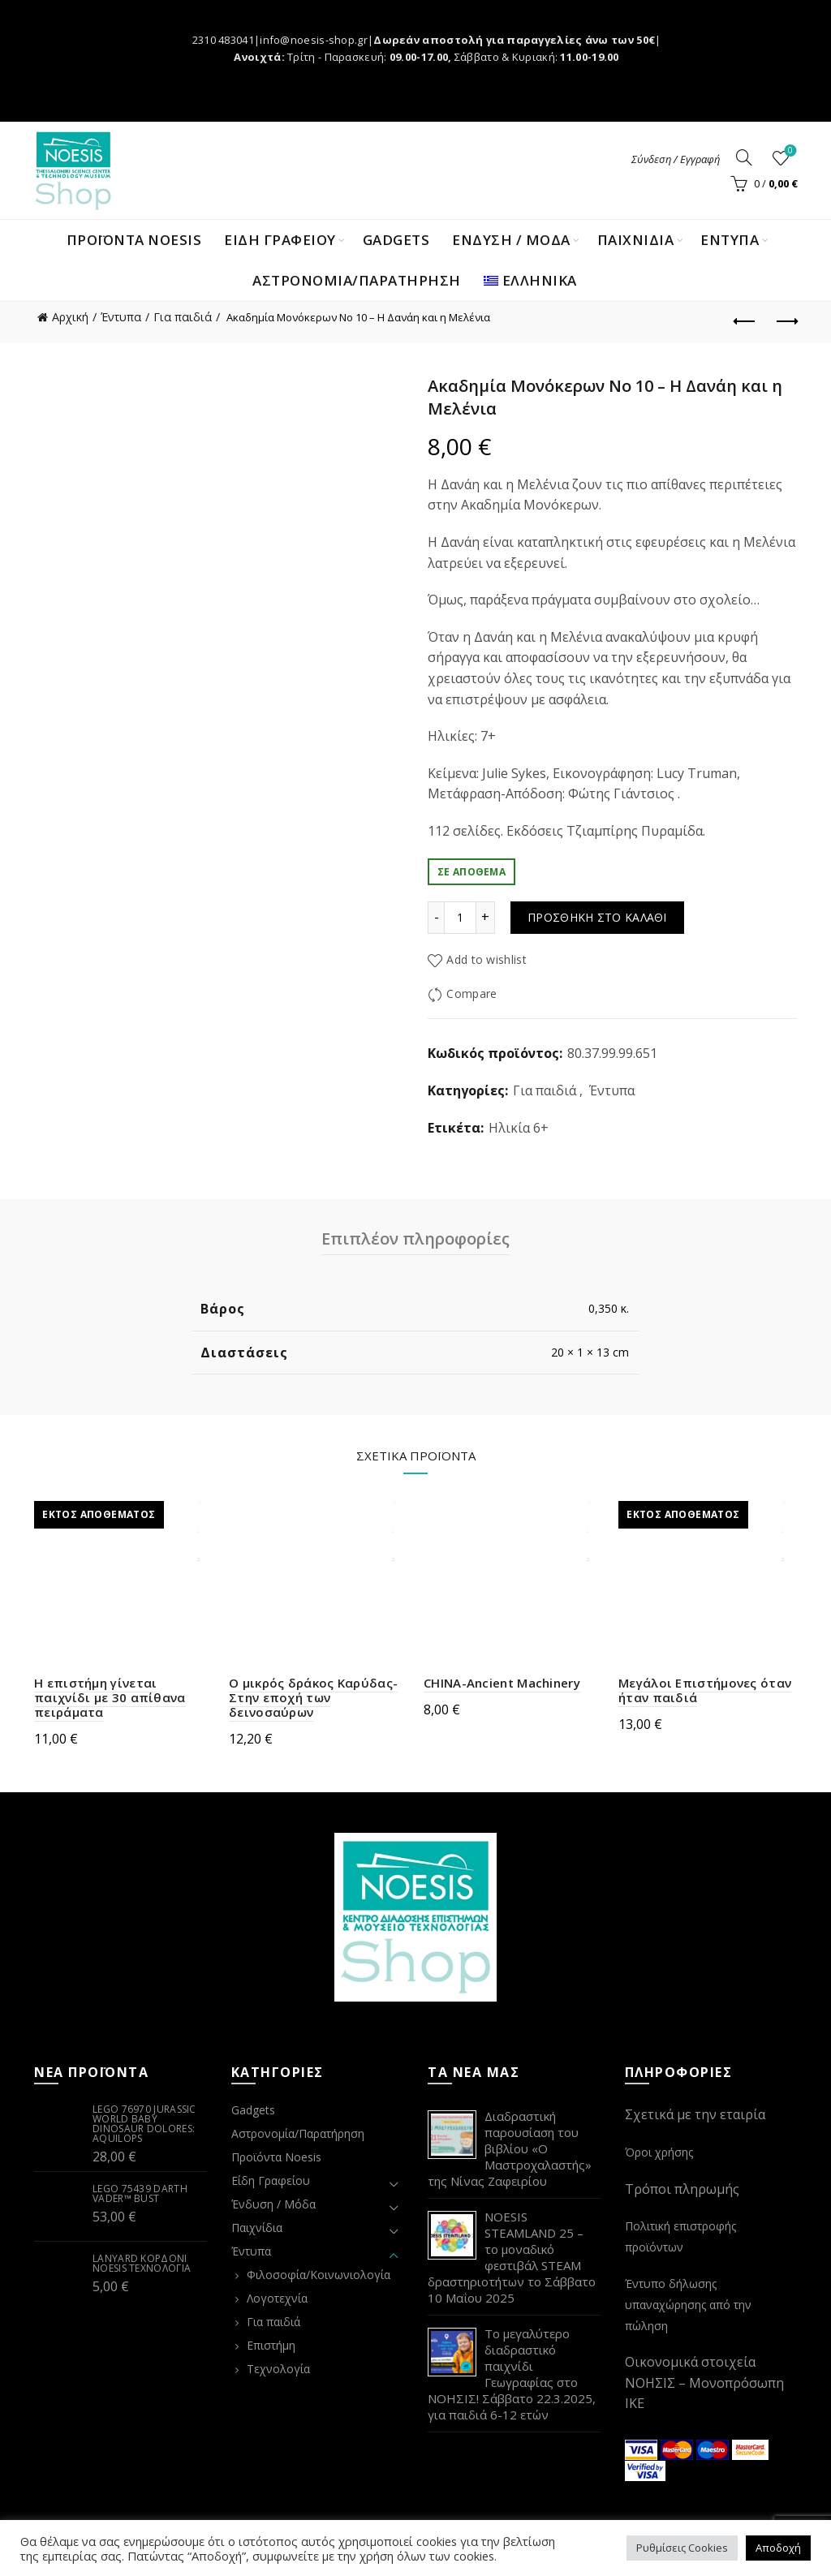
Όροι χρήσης (659, 2152)
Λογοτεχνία (277, 2298)
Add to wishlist (486, 959)
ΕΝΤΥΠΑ (729, 239)
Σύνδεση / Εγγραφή (675, 159)
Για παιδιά (182, 317)
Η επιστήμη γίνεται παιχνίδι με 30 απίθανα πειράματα (110, 1697)
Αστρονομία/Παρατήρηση (356, 280)
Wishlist (789, 151)
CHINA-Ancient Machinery (502, 1683)
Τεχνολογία (278, 2368)
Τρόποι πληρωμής (682, 2189)
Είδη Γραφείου (270, 2180)
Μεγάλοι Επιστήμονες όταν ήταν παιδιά (704, 1690)
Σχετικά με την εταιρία (695, 2114)
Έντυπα (121, 317)
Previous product (745, 321)
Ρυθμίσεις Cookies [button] (682, 2547)
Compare (471, 994)
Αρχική (70, 317)
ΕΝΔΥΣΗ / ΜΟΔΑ (511, 239)
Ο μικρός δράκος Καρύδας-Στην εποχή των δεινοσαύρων (313, 1697)
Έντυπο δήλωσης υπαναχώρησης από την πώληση (688, 2304)
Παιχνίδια (256, 2227)
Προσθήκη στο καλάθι (597, 917)
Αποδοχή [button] (778, 2547)
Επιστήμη (271, 2345)
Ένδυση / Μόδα (273, 2204)
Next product (786, 321)
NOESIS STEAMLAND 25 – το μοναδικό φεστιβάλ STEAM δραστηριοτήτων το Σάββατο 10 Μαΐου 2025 (512, 2257)
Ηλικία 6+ (519, 1128)
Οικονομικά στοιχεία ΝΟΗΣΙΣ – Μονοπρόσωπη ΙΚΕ (704, 2382)
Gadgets (396, 239)
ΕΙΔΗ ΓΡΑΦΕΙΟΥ (280, 239)
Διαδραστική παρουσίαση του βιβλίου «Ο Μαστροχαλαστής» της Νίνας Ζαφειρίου (510, 2148)
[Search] (744, 157)
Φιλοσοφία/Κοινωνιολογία (318, 2274)
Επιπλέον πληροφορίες (415, 1238)
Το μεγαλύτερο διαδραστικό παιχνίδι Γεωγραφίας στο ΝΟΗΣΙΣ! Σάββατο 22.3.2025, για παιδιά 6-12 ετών (512, 2374)
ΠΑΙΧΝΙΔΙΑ (635, 239)
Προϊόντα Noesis (134, 239)
